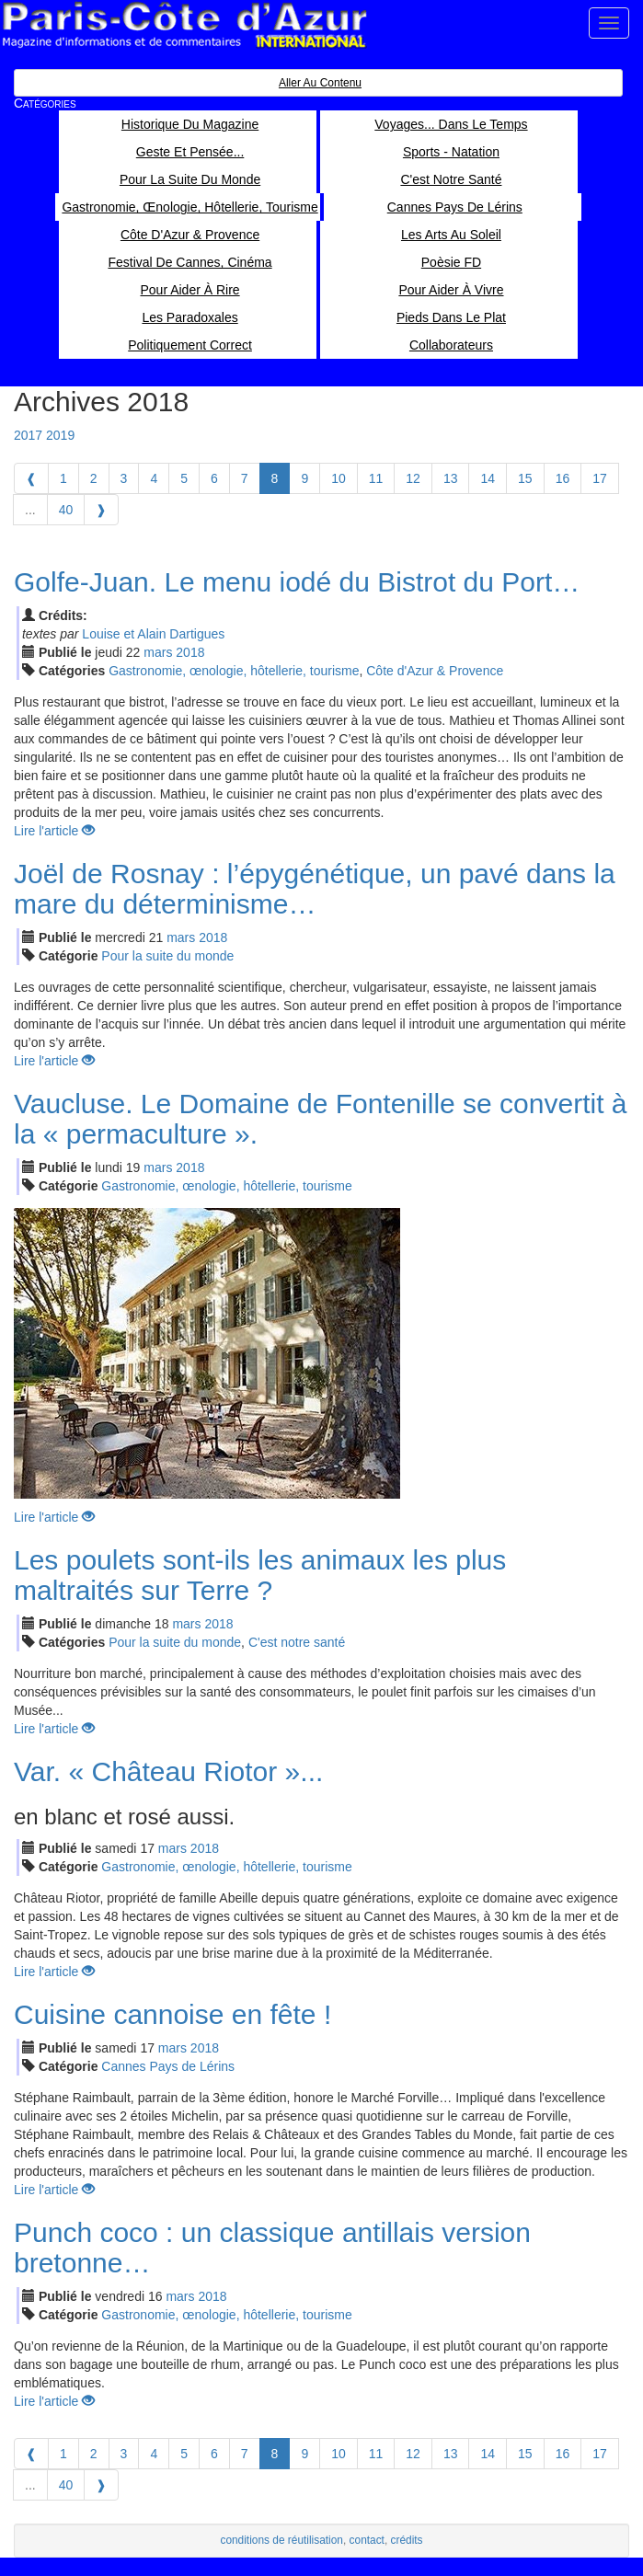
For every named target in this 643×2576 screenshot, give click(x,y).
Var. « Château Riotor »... (168, 1771)
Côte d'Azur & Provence (434, 670)
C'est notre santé (296, 1642)
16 (563, 478)
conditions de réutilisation (281, 2540)
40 (66, 509)
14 (487, 478)
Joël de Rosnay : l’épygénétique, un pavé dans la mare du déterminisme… (314, 888)
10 (338, 478)
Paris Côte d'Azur (184, 25)
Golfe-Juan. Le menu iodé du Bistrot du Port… (297, 582)
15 (525, 478)
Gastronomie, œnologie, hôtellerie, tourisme (234, 670)
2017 (28, 435)
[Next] (101, 509)
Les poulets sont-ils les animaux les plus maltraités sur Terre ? (260, 1575)
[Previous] (31, 478)
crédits (407, 2540)
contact (367, 2540)
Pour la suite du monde (167, 956)
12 (413, 478)
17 (599, 478)
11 (376, 478)
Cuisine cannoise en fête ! (172, 2014)
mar (158, 652)
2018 (190, 652)
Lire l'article (54, 830)
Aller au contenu (320, 82)
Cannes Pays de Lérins (168, 2066)
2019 (60, 435)
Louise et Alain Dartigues (153, 634)
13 (450, 478)
